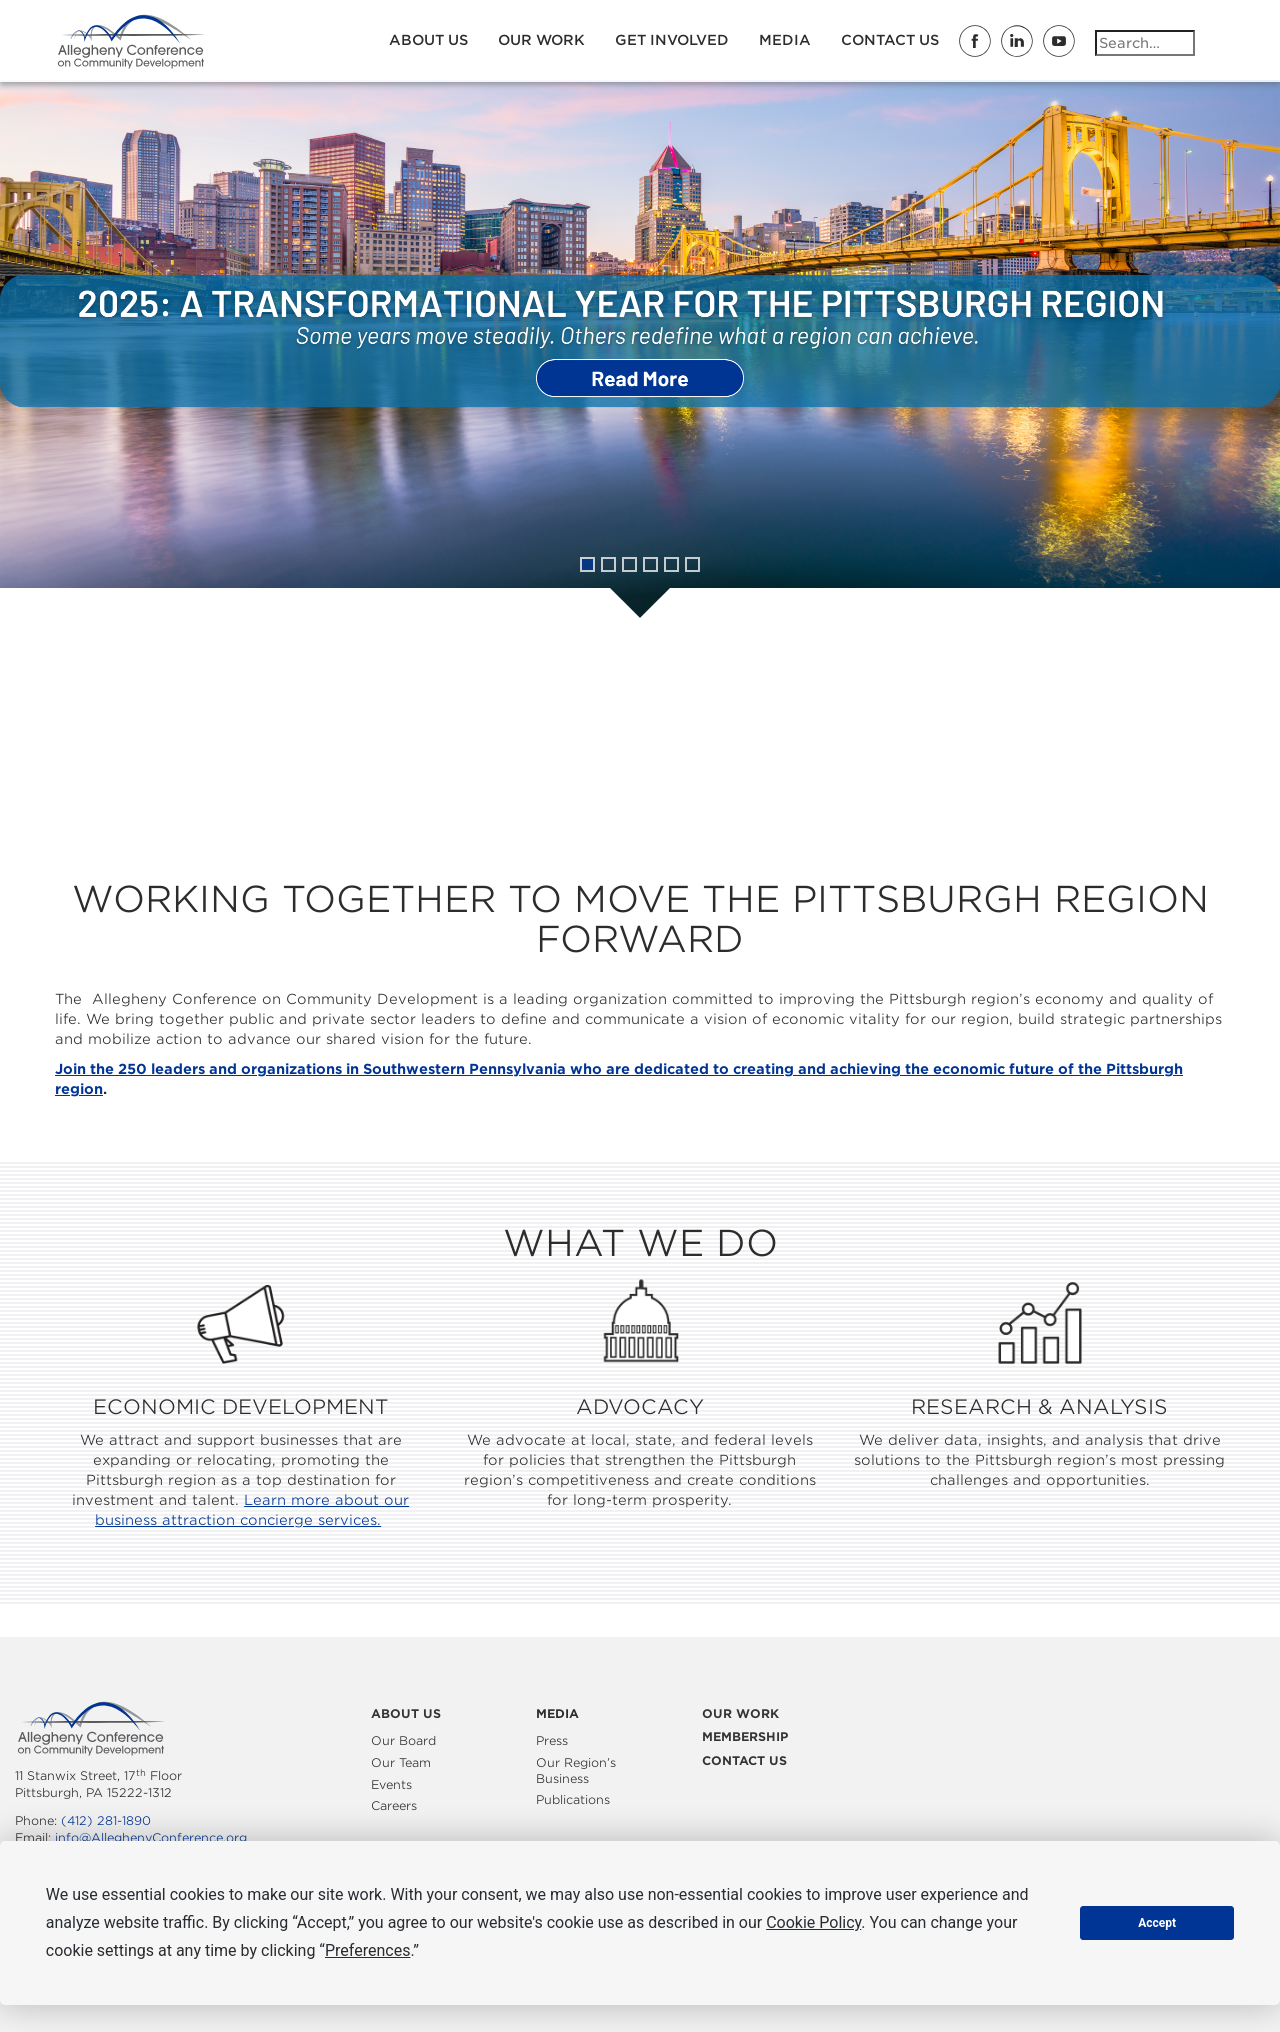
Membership (745, 1736)
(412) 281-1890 (106, 1820)
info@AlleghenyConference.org (151, 1837)
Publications (573, 1799)
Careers (394, 1805)
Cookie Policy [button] (813, 1922)
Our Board (403, 1740)
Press (552, 1740)
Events (391, 1784)
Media (785, 40)
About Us (428, 40)
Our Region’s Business (576, 1770)
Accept (1157, 1923)
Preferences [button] (367, 1950)
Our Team (401, 1762)
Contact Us (890, 40)
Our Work (541, 40)
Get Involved (672, 40)
